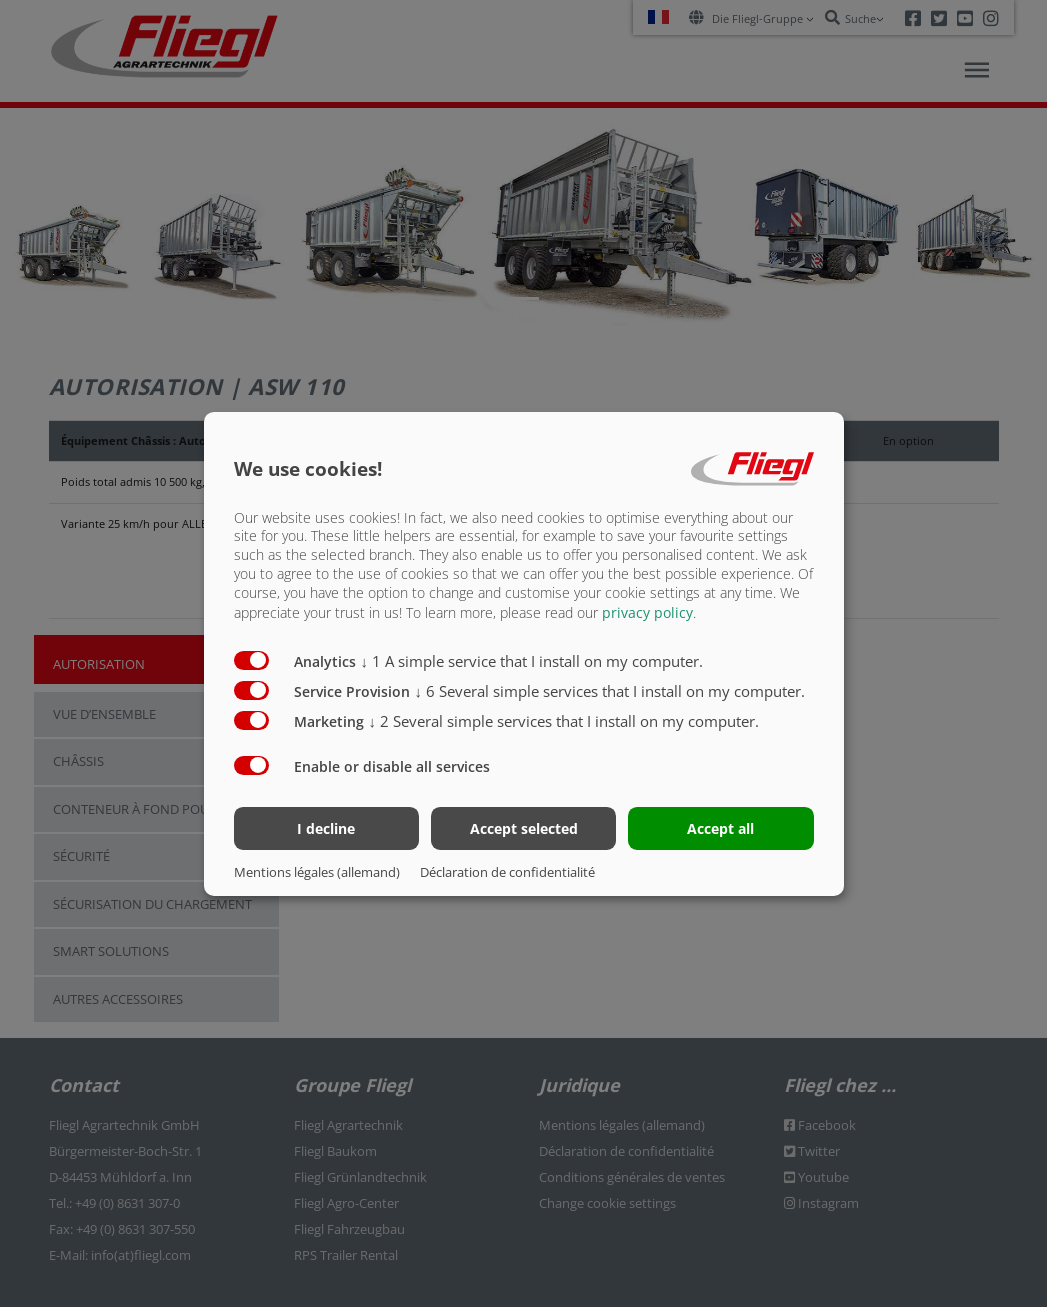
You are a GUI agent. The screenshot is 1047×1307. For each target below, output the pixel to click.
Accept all (720, 828)
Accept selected (524, 828)
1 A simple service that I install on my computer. (532, 661)
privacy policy (647, 612)
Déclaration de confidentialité (507, 872)
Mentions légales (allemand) (317, 872)
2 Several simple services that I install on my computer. (564, 721)
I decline (326, 828)
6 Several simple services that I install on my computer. (610, 691)
